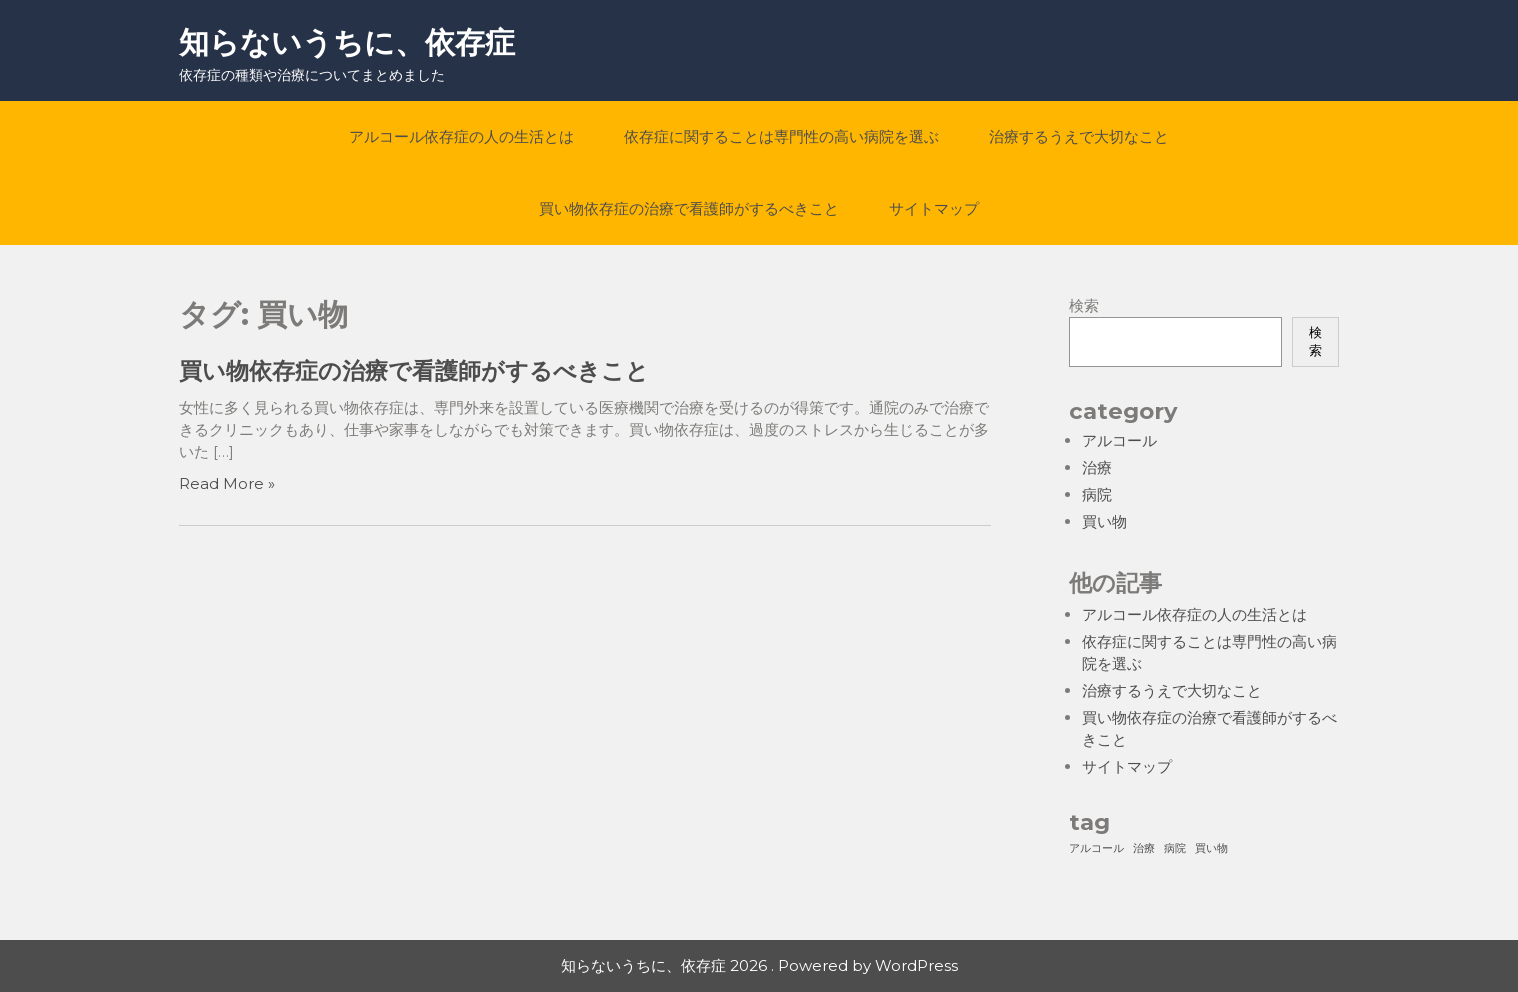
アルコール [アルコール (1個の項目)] (1096, 848)
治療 (1097, 467)
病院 (1097, 494)
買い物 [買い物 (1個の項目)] (1211, 848)
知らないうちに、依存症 (347, 42)
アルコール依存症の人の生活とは (461, 136)
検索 (1084, 305)
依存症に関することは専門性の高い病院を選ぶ (781, 136)
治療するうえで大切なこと (1079, 136)
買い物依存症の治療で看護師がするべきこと (689, 208)
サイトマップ (934, 208)
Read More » (227, 483)
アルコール (1119, 440)
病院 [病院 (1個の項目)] (1175, 848)
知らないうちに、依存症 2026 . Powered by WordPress (759, 965)
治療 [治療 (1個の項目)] (1144, 848)
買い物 (1104, 521)
